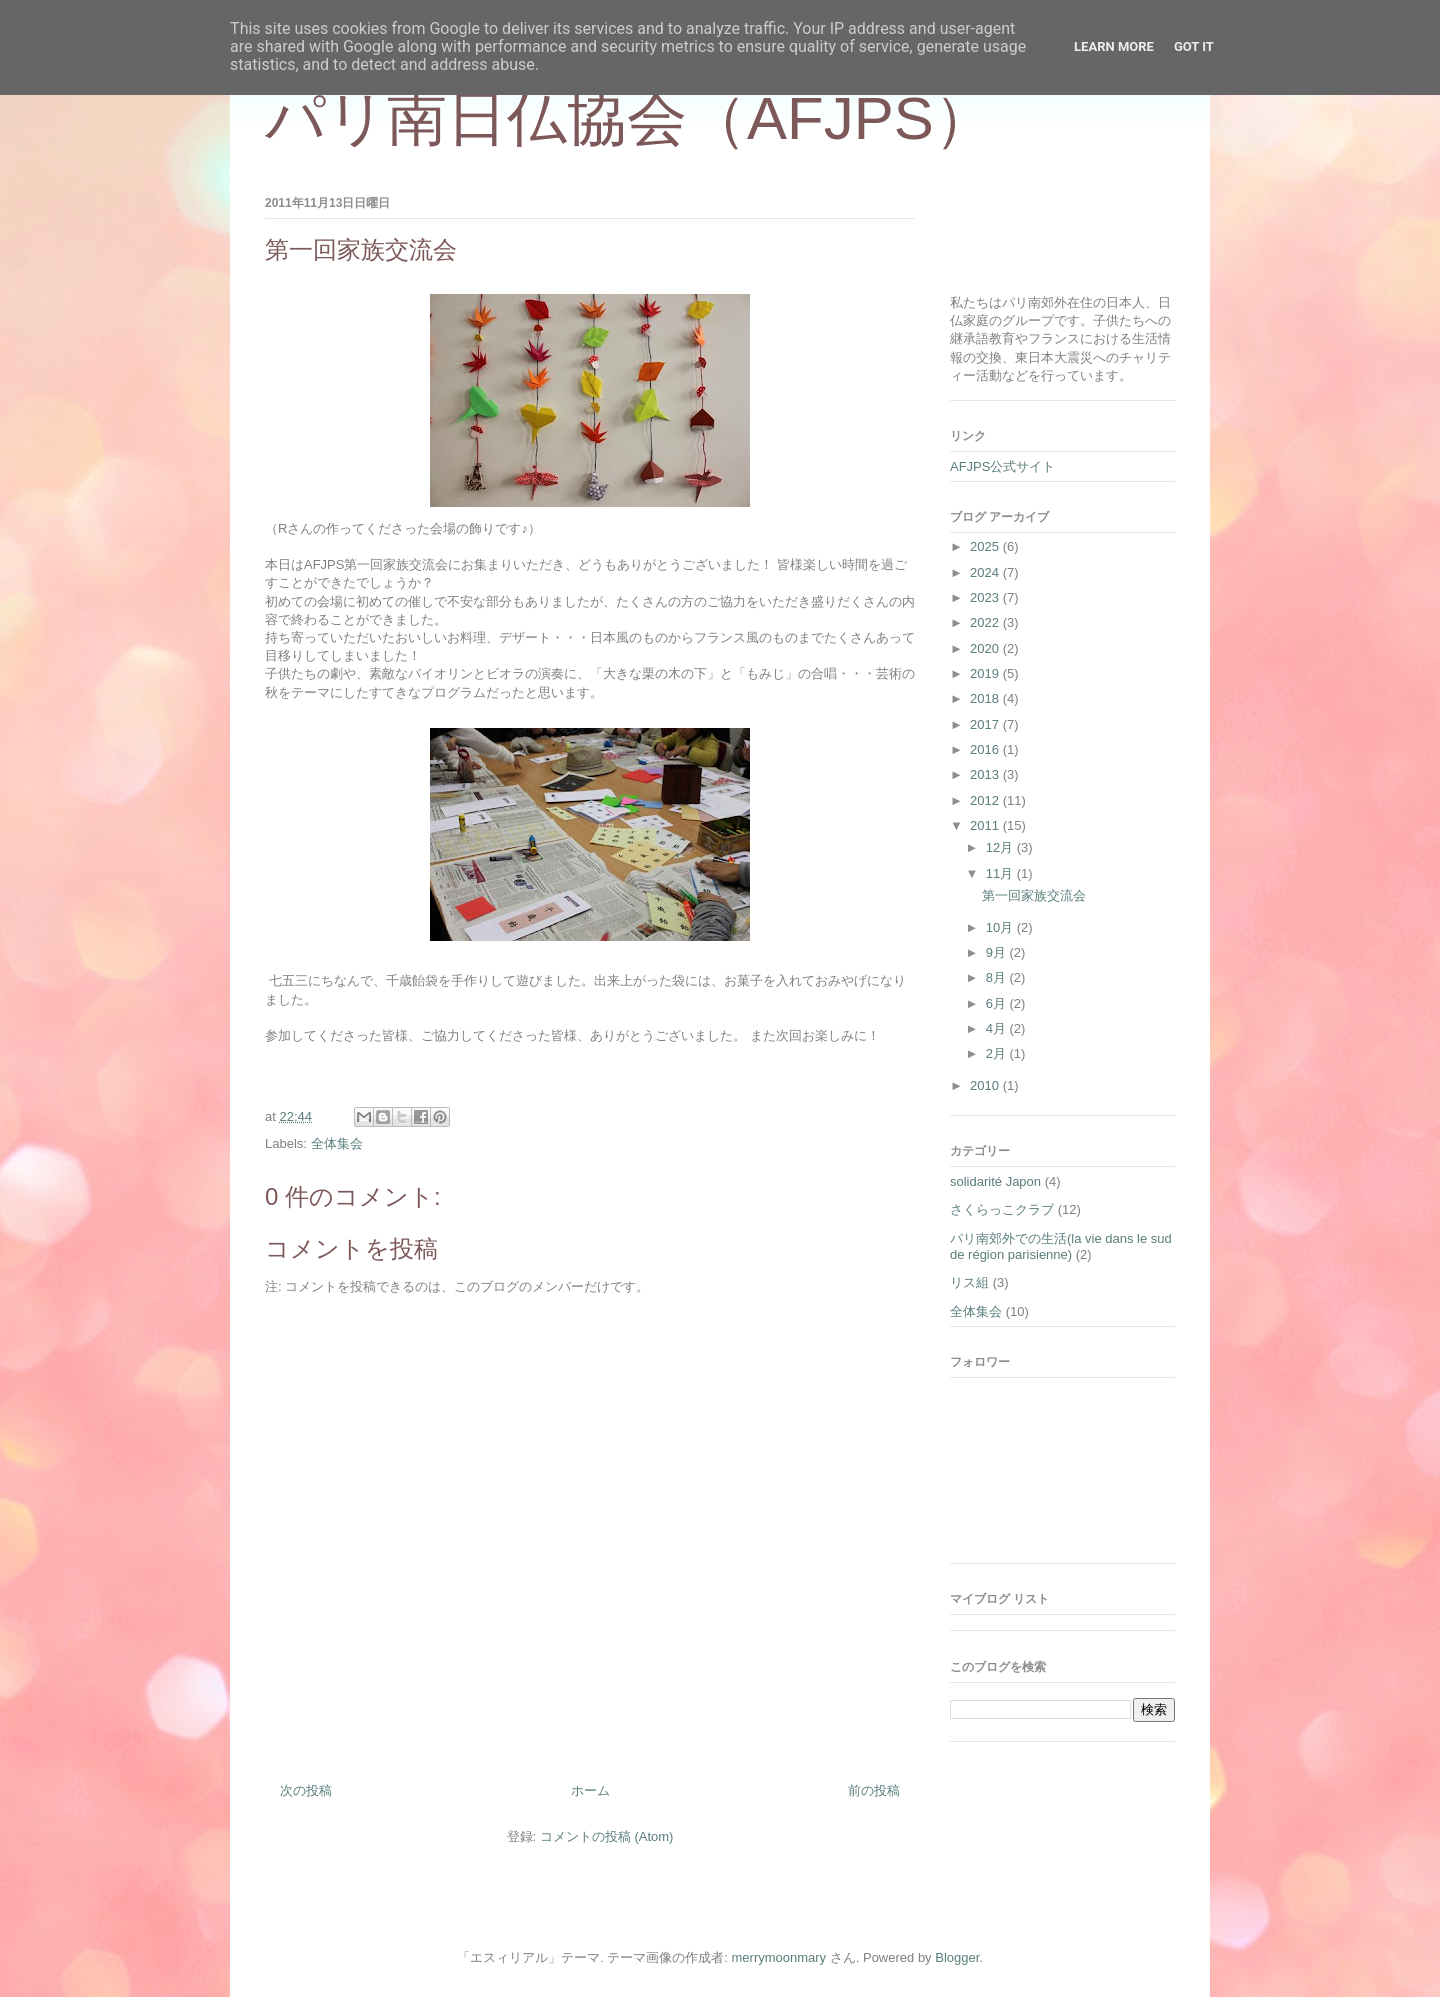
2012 (986, 800)
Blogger (957, 1957)
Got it (1194, 46)
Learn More (1114, 46)
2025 (986, 546)
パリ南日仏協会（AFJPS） (629, 118)
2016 (986, 749)
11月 (1001, 873)
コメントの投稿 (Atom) (607, 1836)
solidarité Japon (995, 1181)
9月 (998, 952)
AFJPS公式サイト (1002, 466)
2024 (986, 572)
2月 (998, 1053)
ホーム (590, 1790)
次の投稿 (306, 1790)
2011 (986, 825)
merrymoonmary (779, 1957)
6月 (998, 1003)
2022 (986, 622)
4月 (998, 1028)
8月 (998, 977)
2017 (986, 724)
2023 (986, 597)
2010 (986, 1085)
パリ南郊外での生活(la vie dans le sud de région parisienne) (1061, 1246)
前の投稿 (874, 1790)
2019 (986, 673)
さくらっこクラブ (1002, 1209)
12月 (1001, 847)
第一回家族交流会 (1034, 895)
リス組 (969, 1282)
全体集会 (337, 1143)
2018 (986, 698)
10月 (1001, 927)
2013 (986, 774)
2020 (986, 648)
